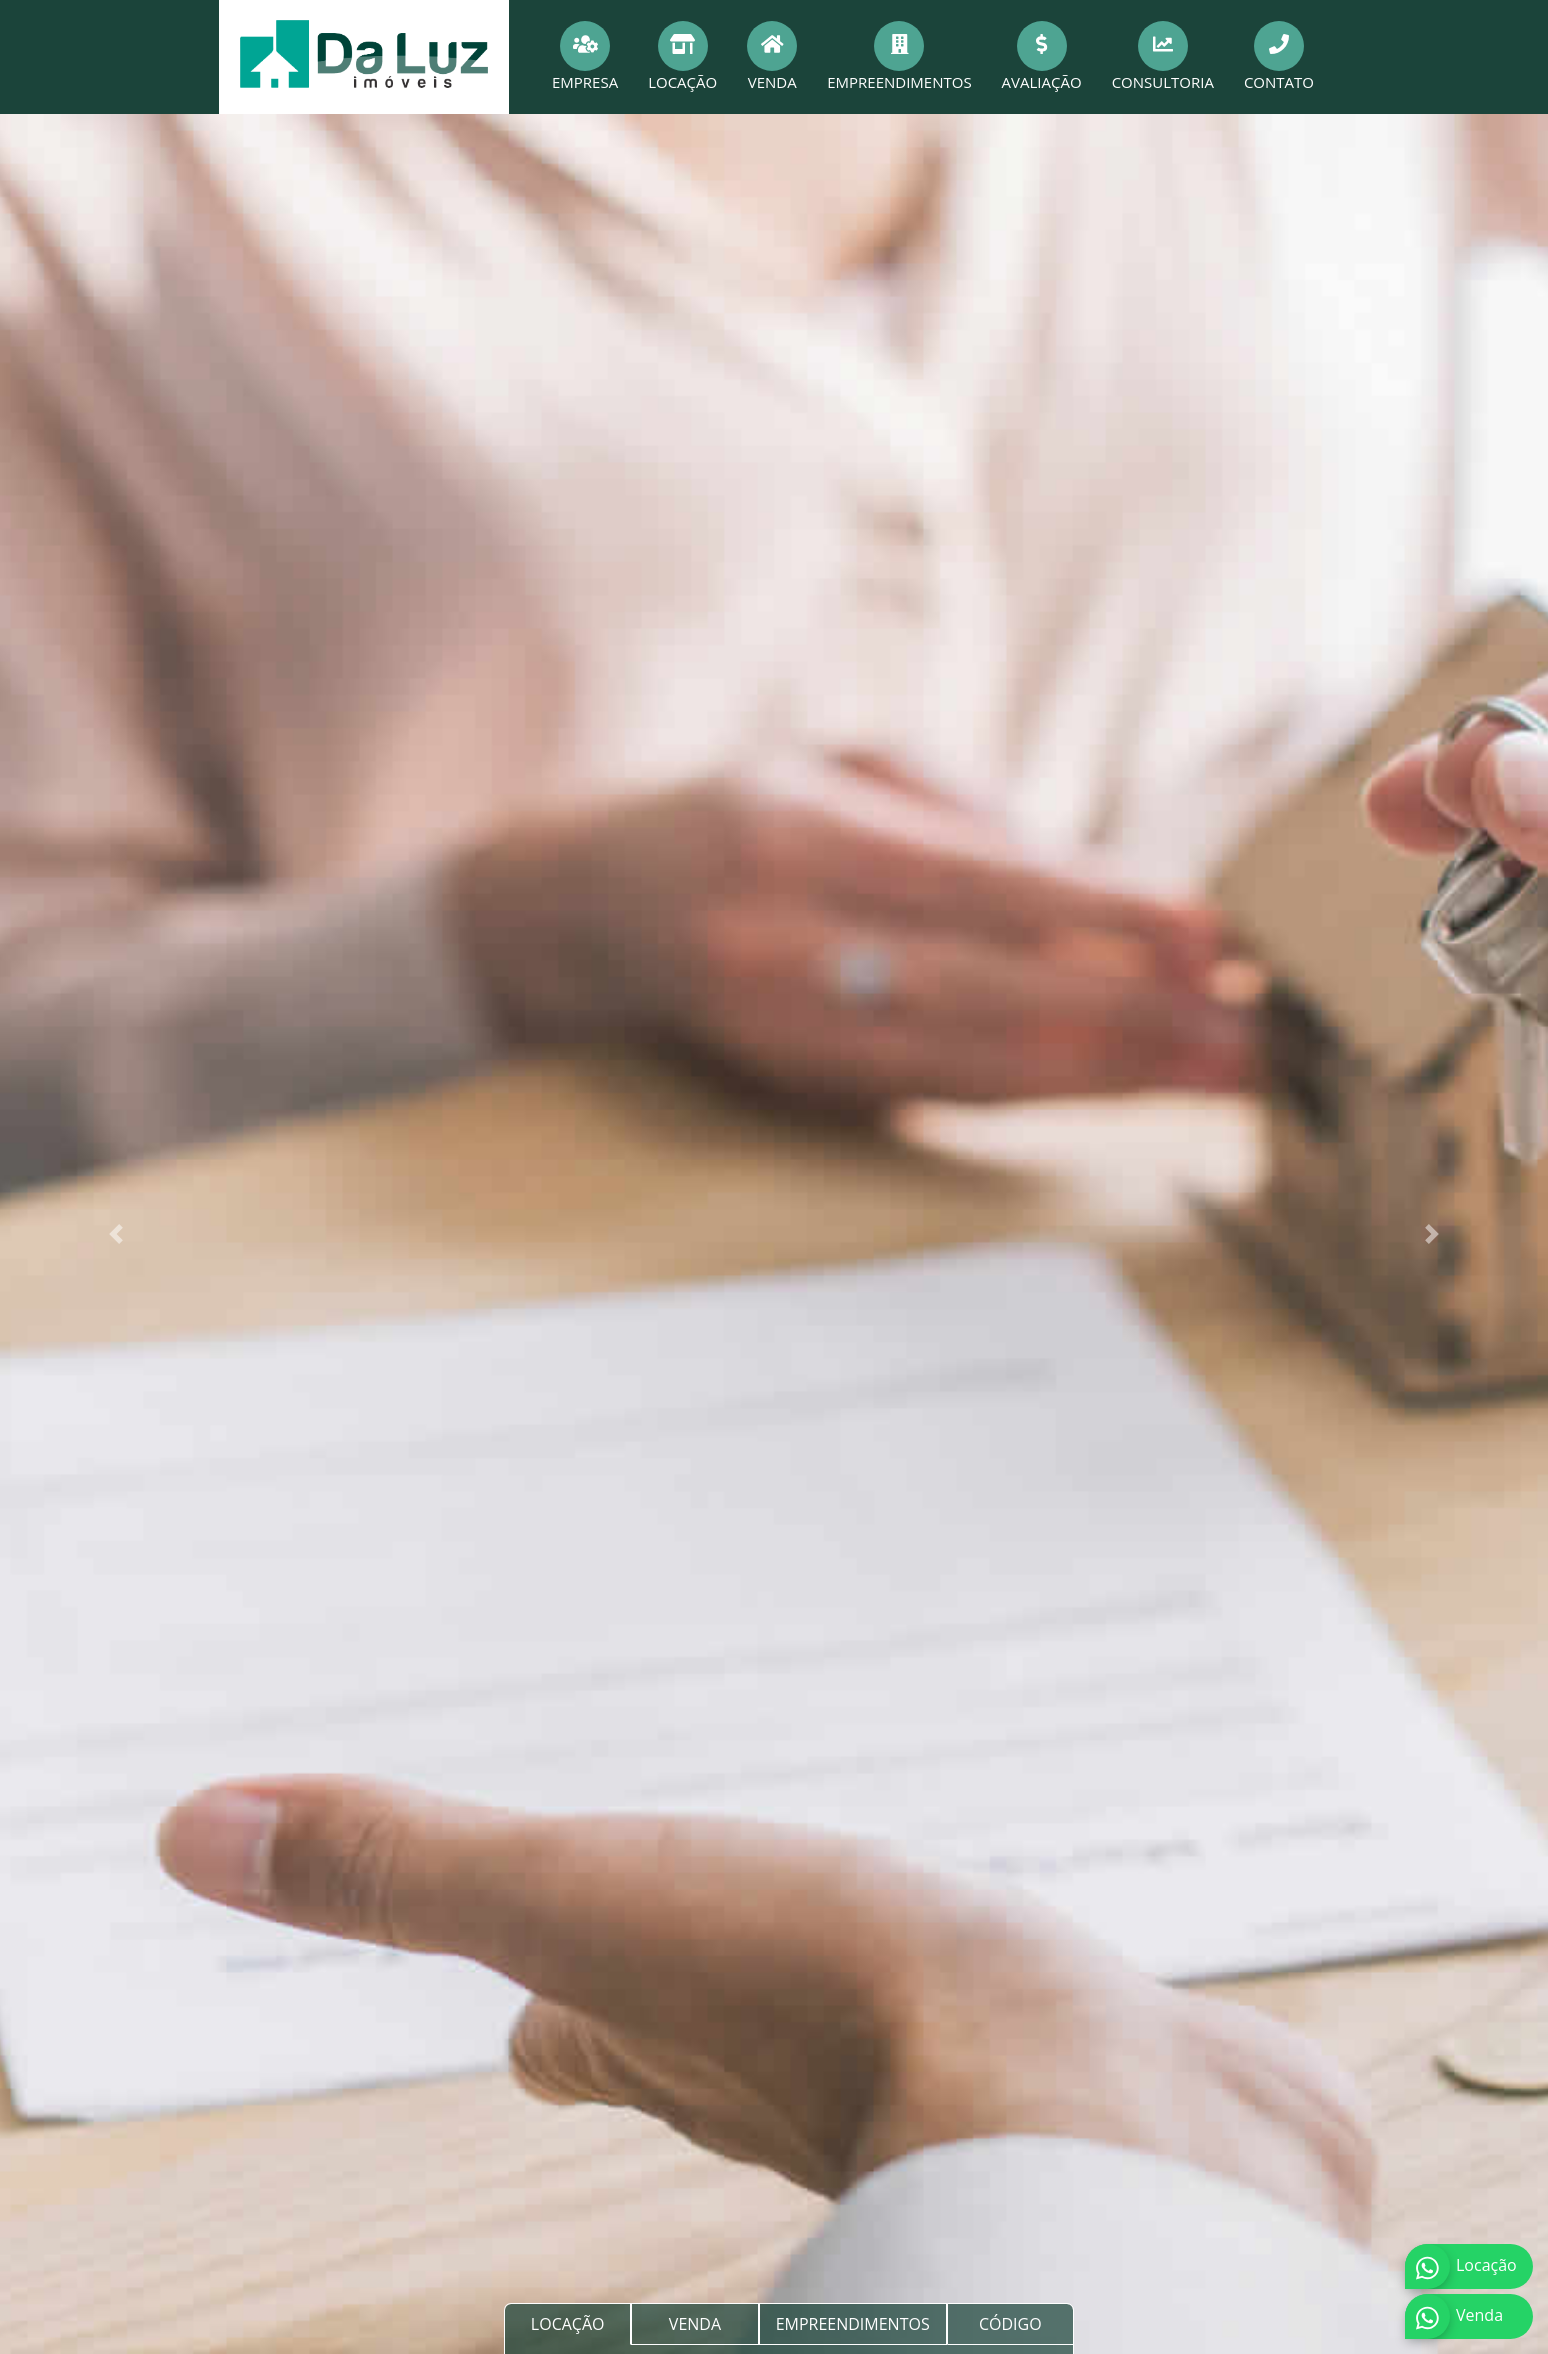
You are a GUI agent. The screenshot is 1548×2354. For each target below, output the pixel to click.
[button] (116, 1234)
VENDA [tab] (695, 2324)
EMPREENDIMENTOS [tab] (853, 2324)
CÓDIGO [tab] (1010, 2324)
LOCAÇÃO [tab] (568, 2324)
